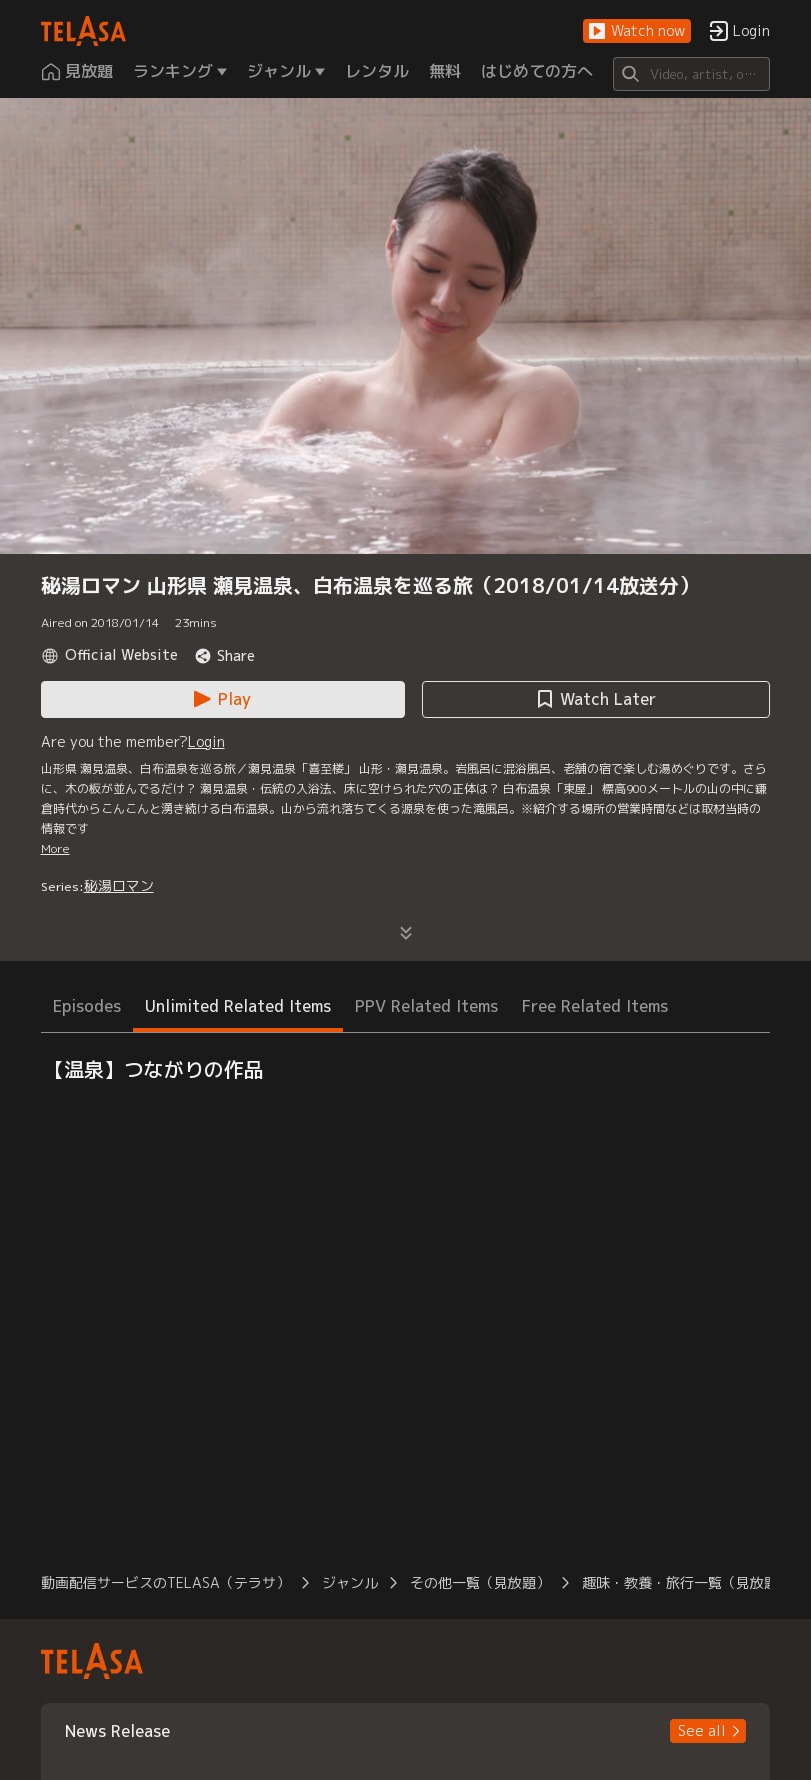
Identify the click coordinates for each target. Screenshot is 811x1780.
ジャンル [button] (350, 1582)
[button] (637, 31)
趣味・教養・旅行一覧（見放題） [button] (687, 1582)
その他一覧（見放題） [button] (480, 1582)
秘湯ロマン (119, 885)
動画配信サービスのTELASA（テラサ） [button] (165, 1582)
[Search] (692, 74)
